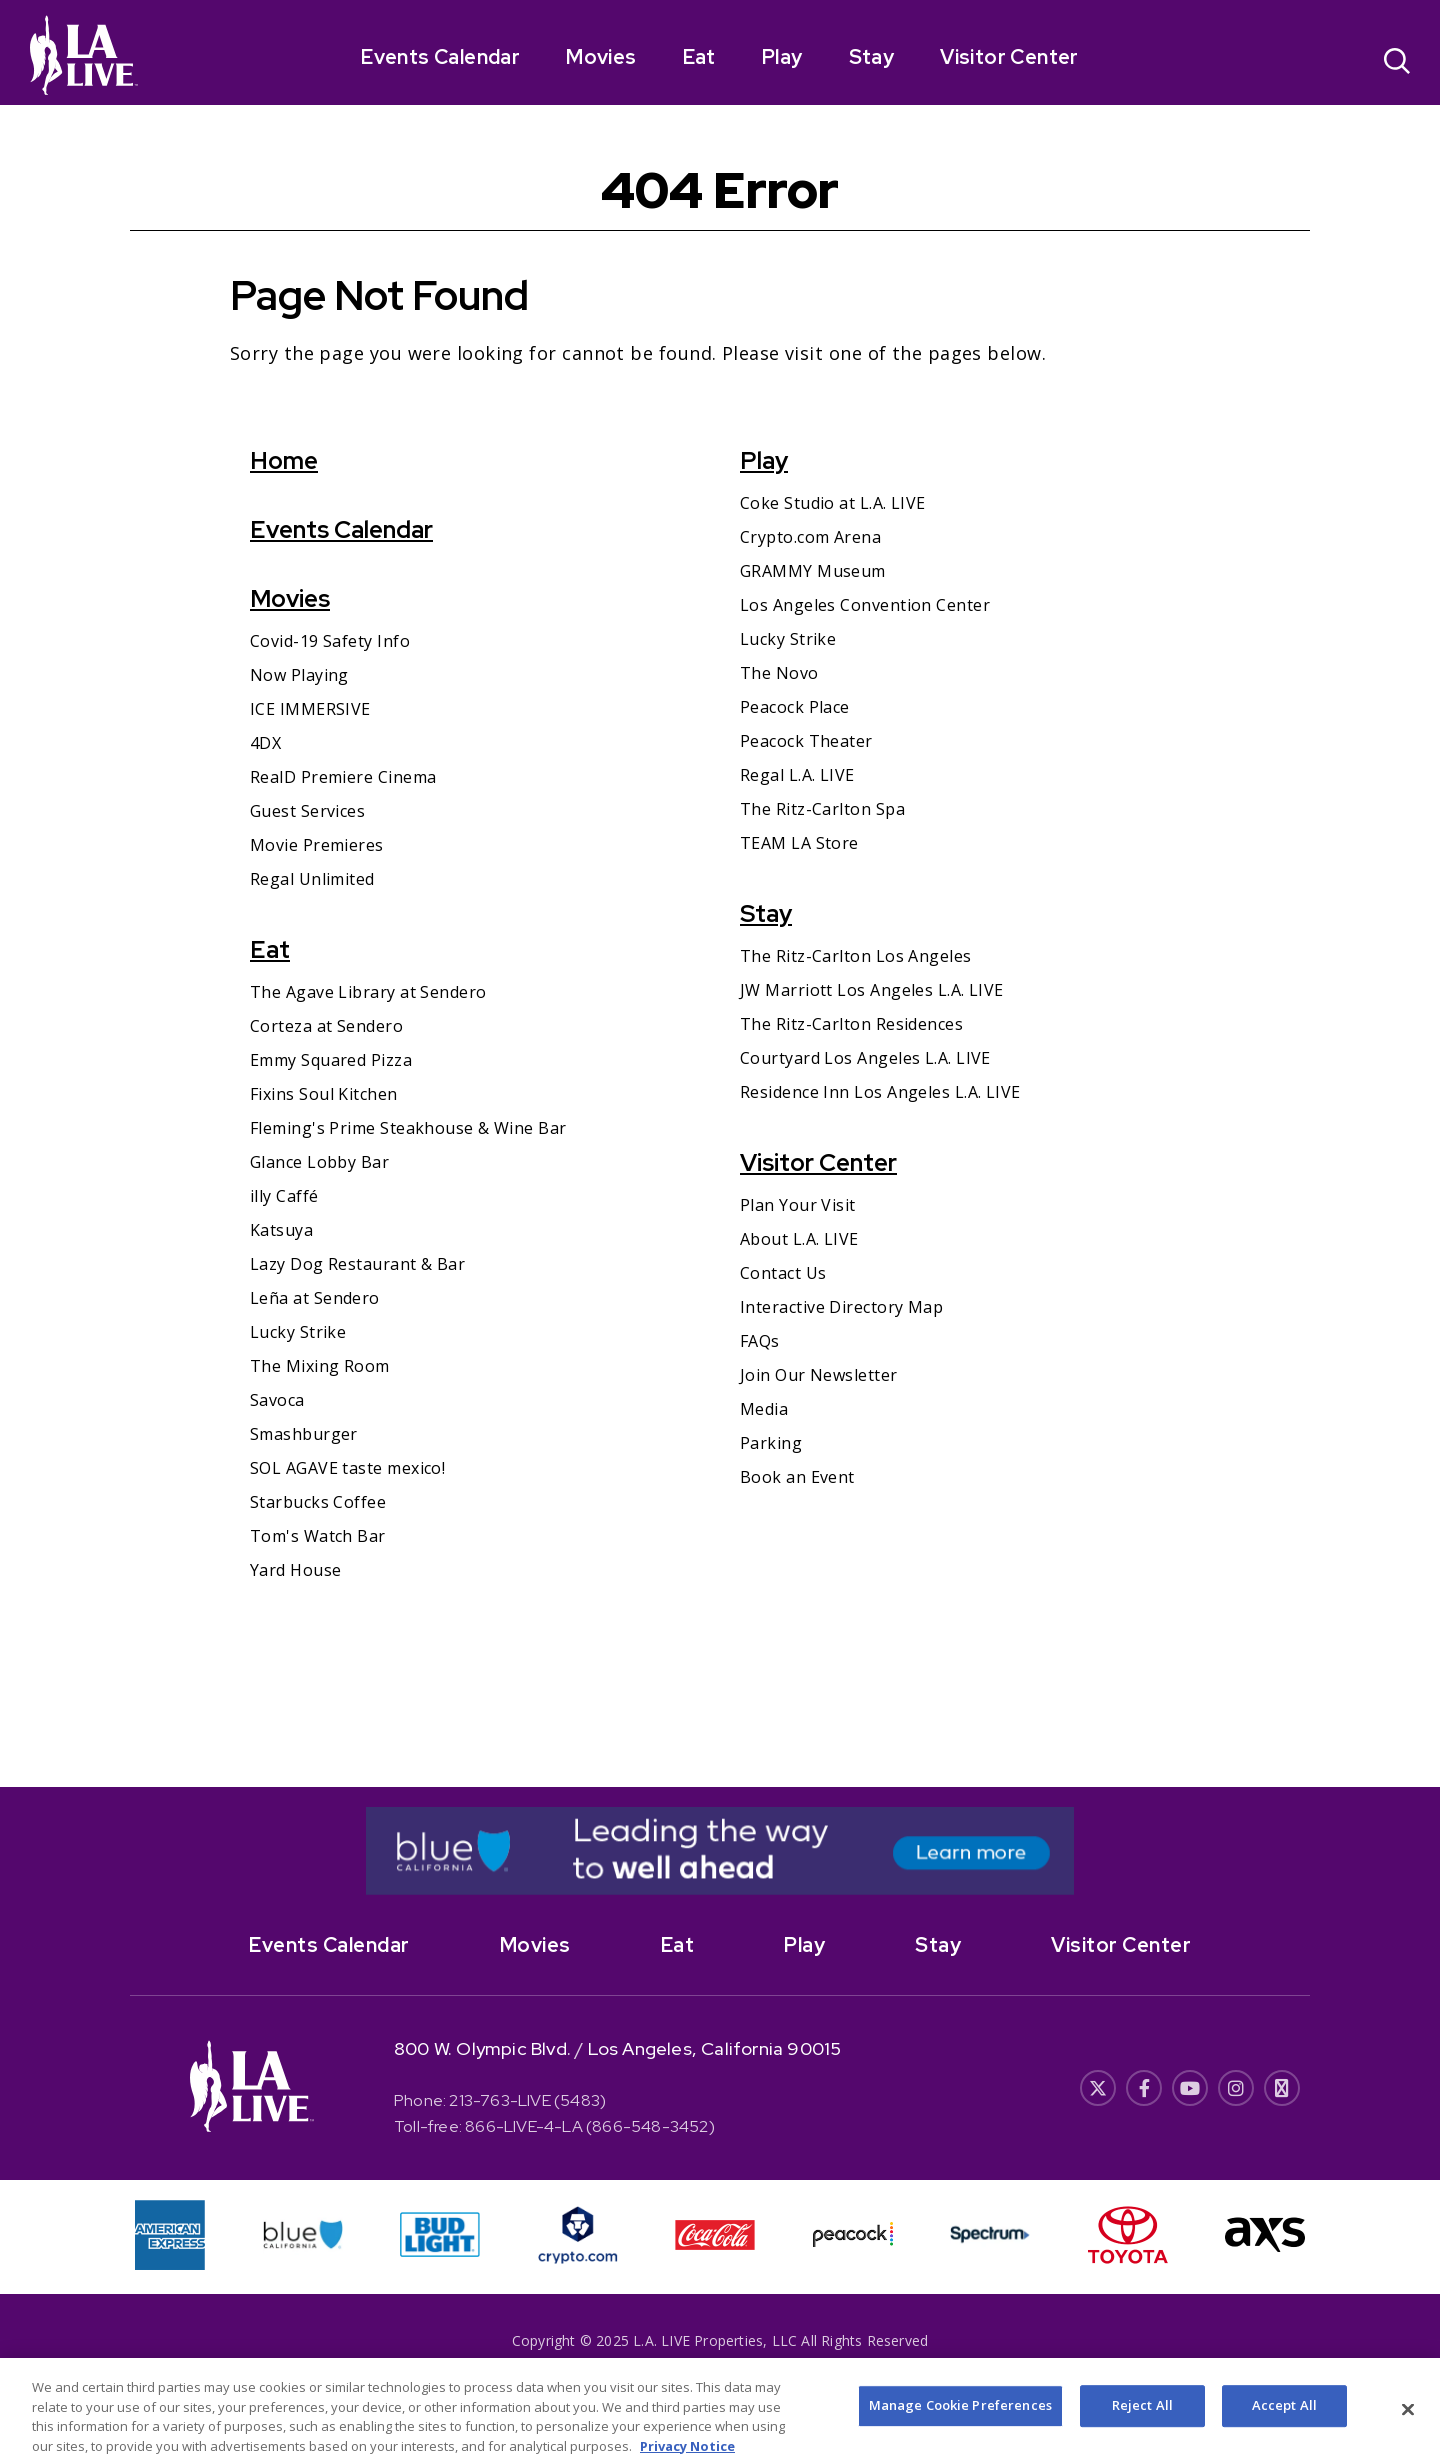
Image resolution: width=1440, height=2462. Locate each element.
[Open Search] (1397, 63)
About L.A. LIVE (799, 1239)
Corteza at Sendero (326, 1026)
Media (764, 1409)
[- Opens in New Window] (720, 1851)
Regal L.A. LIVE (797, 775)
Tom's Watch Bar (318, 1536)
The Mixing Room (320, 1366)
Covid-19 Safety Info (330, 641)
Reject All (1142, 2422)
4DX (265, 743)
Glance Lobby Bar (319, 1162)
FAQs (760, 1341)
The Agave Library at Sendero (368, 992)
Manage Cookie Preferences (960, 2422)
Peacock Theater (806, 741)
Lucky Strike (298, 1332)
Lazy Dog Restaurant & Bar (357, 1264)
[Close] (1408, 2427)
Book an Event (797, 1477)
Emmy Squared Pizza (331, 1060)
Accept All (1284, 2422)
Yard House (296, 1570)
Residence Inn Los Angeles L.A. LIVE (880, 1092)
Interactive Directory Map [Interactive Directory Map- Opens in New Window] (841, 1307)
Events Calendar (440, 57)
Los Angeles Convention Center (865, 605)
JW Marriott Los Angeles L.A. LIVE (872, 990)
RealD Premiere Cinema (343, 777)
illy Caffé (284, 1196)
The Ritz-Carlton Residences (851, 1024)
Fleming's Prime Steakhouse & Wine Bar (408, 1128)
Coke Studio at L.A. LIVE (833, 503)
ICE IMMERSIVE (310, 709)
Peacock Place (795, 707)
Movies (601, 57)
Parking (771, 1443)
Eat (699, 57)
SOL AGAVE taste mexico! (347, 1468)
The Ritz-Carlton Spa (822, 809)
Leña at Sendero (315, 1298)
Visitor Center (1009, 57)
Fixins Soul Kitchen (324, 1094)
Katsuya (281, 1230)
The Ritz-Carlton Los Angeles (856, 956)
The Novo (779, 673)
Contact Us (783, 1273)
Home (284, 460)
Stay (872, 57)
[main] (720, 946)
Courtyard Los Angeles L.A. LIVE (865, 1058)
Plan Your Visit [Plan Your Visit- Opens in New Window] (798, 1205)
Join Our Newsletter (819, 1375)
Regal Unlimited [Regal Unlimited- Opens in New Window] (312, 879)
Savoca (277, 1400)
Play (782, 57)
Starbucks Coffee (318, 1502)
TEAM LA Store (799, 843)
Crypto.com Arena (810, 537)
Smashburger (304, 1434)
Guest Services (307, 811)
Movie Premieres (317, 845)
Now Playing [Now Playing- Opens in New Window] (299, 675)
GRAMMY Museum (813, 571)
